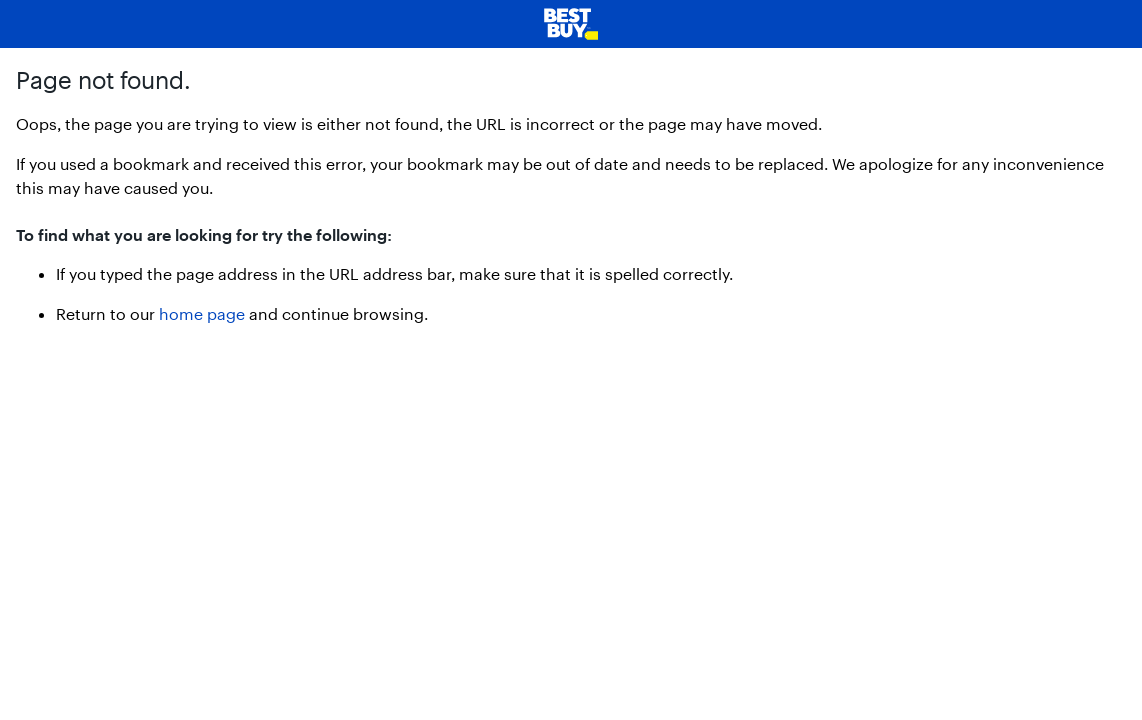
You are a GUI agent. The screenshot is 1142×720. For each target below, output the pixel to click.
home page (202, 313)
